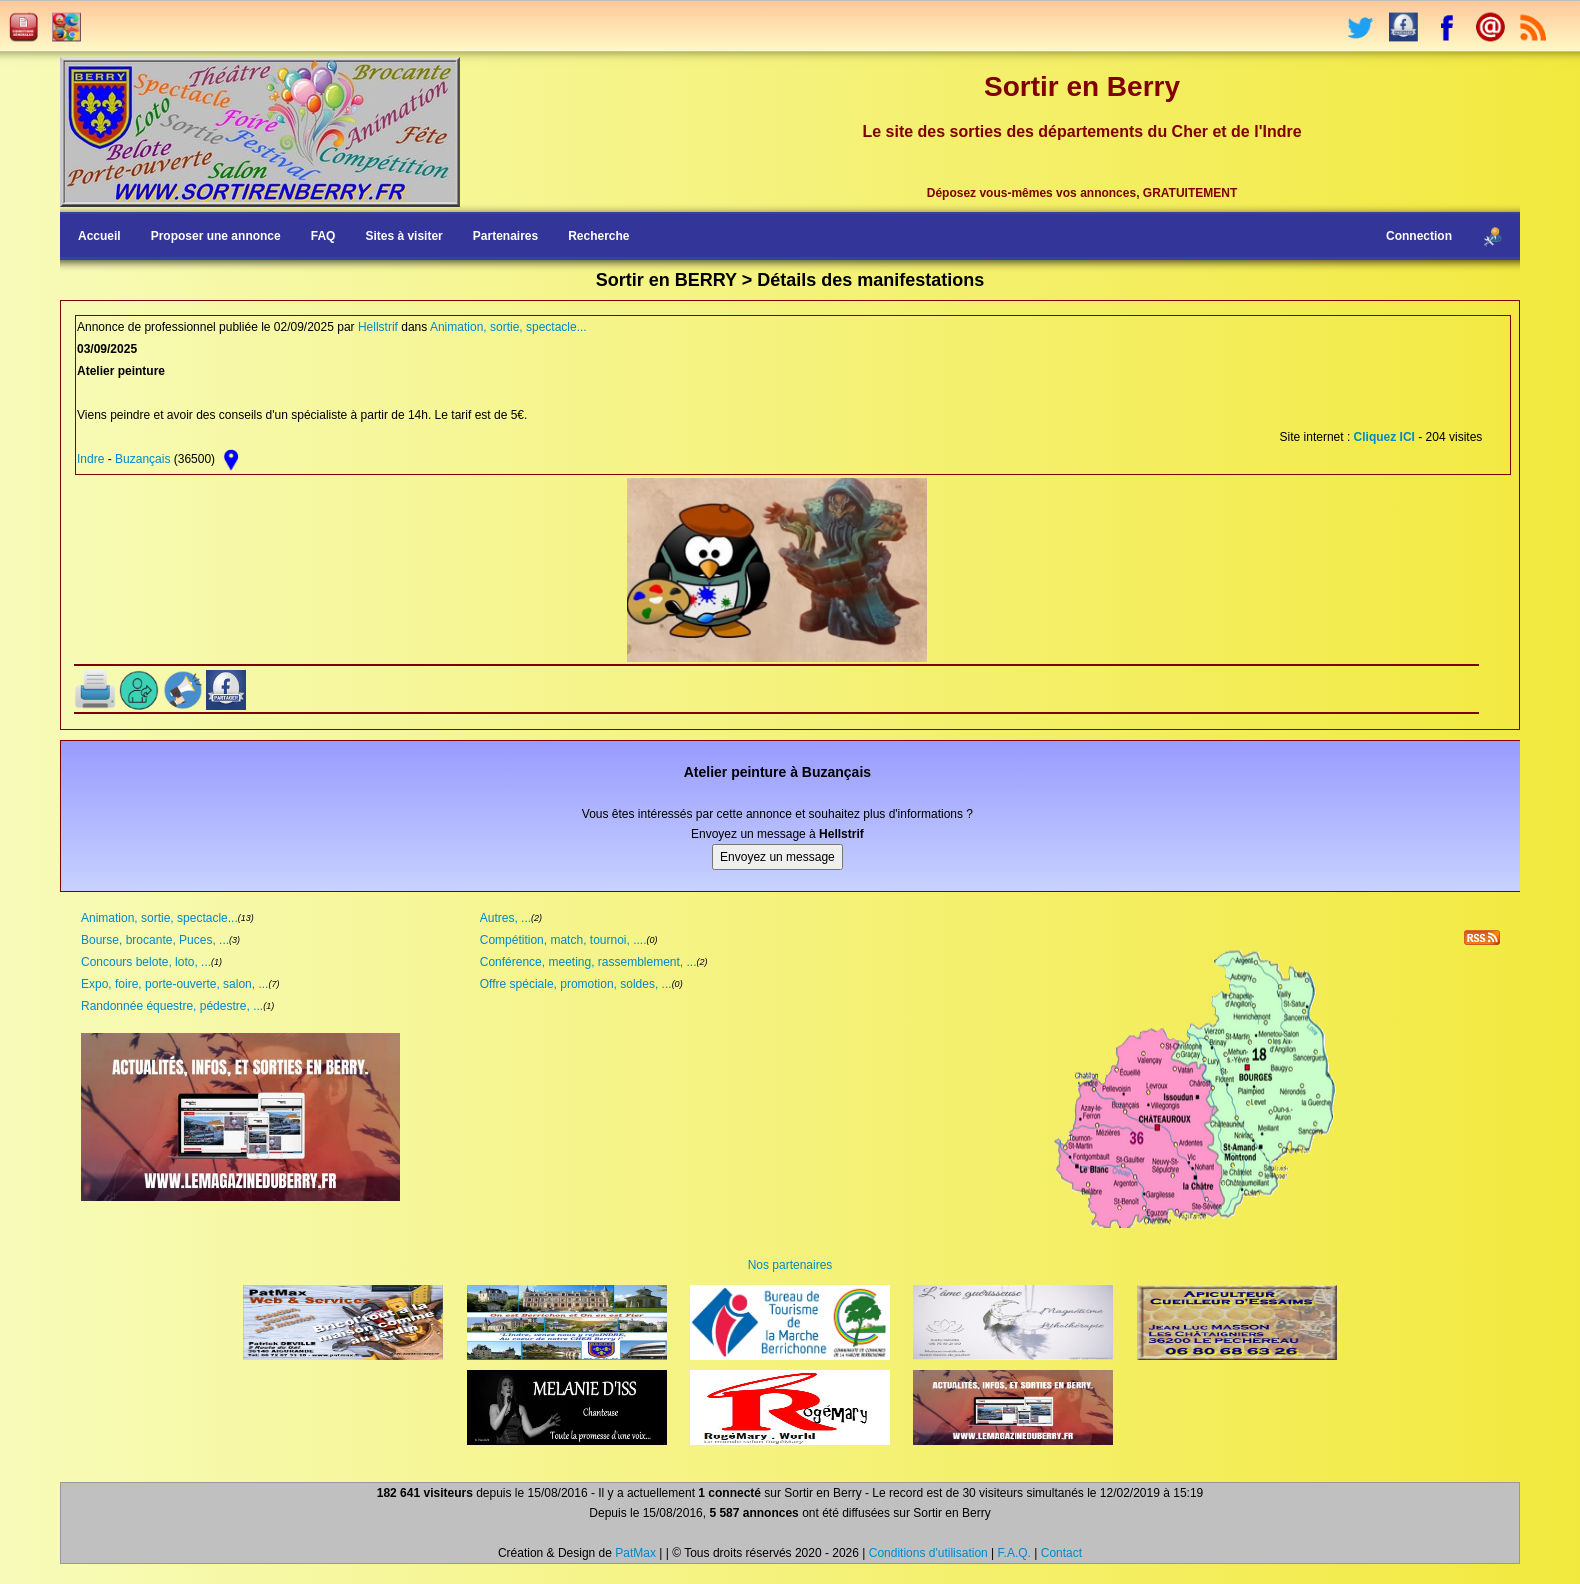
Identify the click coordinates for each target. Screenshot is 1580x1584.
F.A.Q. (1014, 1553)
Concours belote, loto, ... (146, 962)
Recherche (598, 236)
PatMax (635, 1553)
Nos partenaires (790, 1265)
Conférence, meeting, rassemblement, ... (588, 962)
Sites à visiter (403, 236)
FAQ (323, 236)
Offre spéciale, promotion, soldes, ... (576, 984)
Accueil (99, 236)
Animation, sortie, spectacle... (508, 327)
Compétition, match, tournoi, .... (563, 940)
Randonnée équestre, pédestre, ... (172, 1006)
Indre (90, 459)
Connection (1419, 236)
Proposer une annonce (216, 236)
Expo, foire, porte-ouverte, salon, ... (174, 984)
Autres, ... (505, 918)
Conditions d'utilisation (928, 1553)
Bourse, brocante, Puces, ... (155, 940)
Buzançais (142, 459)
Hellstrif (378, 327)
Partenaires (505, 236)
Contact (1061, 1553)
